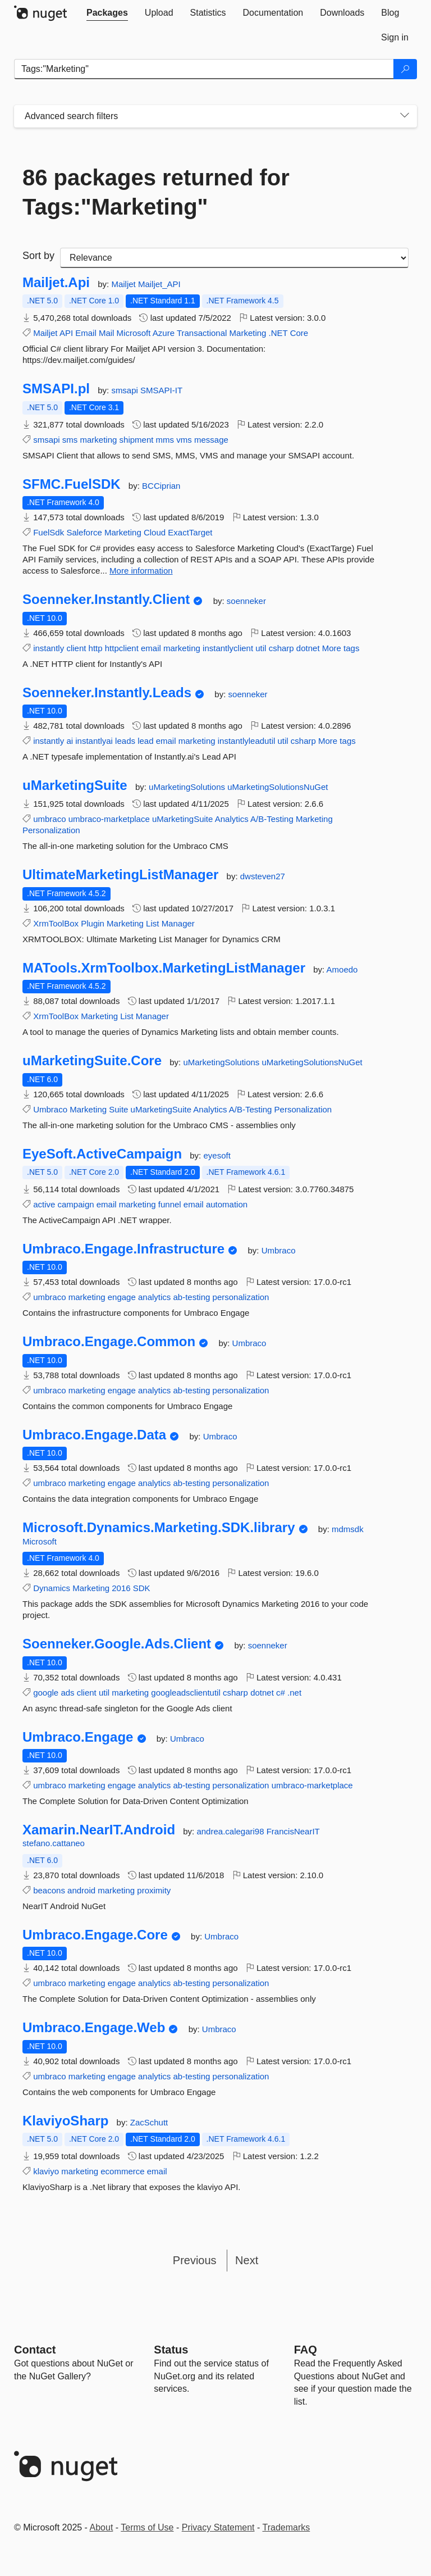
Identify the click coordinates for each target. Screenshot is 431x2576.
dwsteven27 (262, 876)
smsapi (125, 390)
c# (280, 1692)
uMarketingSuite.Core (92, 1061)
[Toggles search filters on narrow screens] (404, 116)
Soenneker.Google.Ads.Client (116, 1644)
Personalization (51, 830)
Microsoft (134, 333)
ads (67, 1692)
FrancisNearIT (293, 1831)
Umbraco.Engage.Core (95, 1935)
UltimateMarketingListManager (120, 875)
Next (246, 2260)
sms (70, 439)
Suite (118, 1109)
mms (165, 439)
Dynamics (51, 1588)
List (152, 923)
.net (294, 1692)
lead (145, 741)
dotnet (308, 648)
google (45, 1692)
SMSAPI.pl (56, 389)
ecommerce (122, 2171)
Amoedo (342, 969)
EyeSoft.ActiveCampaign (102, 1154)
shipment (137, 439)
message (211, 439)
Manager (178, 923)
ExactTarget (190, 532)
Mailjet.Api (56, 282)
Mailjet (124, 284)
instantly (48, 648)
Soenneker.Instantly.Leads (106, 693)
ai (69, 741)
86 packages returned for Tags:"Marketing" (156, 192)
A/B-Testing (272, 819)
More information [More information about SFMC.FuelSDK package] (141, 570)
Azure (164, 333)
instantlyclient (228, 648)
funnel (169, 1204)
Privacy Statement (218, 2527)
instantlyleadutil (247, 741)
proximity (154, 1890)
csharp (281, 648)
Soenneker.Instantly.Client (106, 599)
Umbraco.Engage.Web (93, 2027)
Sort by (38, 255)
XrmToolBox (56, 923)
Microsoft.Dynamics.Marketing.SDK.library (158, 1527)
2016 (121, 1588)
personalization (241, 1297)
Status (171, 2349)
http (96, 648)
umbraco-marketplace (109, 819)
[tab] (107, 13)
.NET (278, 333)
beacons (49, 1890)
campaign (76, 1204)
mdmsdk (348, 1529)
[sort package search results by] (234, 258)
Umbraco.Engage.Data (94, 1435)
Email (86, 333)
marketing (98, 439)
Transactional (202, 333)
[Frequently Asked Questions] (305, 2349)
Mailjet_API (159, 284)
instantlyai (94, 741)
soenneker (246, 601)
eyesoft (216, 1155)
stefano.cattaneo (53, 1843)
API (66, 333)
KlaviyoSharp (65, 2121)
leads (125, 741)
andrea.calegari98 (231, 1831)
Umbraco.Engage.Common (108, 1341)
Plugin (92, 923)
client (76, 648)
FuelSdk (48, 532)
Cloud (155, 532)
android (81, 1890)
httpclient (122, 648)
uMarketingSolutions (188, 787)
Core (299, 333)
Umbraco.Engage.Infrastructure (123, 1249)
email (151, 648)
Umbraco (50, 1109)
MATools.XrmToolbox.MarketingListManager (163, 968)
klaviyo (46, 2171)
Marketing (248, 333)
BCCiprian (161, 485)
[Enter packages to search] (204, 69)
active (44, 1204)
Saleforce (84, 532)
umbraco (49, 819)
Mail (106, 333)
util (260, 648)
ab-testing (191, 1297)
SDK (141, 1588)
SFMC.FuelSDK (71, 484)
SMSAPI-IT (161, 390)
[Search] (405, 69)
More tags (341, 648)
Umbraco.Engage (77, 1737)
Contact (35, 2349)
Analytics (232, 819)
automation (226, 1204)
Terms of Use (147, 2527)
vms (184, 439)
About (101, 2527)
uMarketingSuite (74, 785)
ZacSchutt (149, 2122)
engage (122, 1297)
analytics (154, 1297)
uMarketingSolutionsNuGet (277, 787)
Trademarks (286, 2527)
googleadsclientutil (185, 1692)
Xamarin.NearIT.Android (98, 1830)
